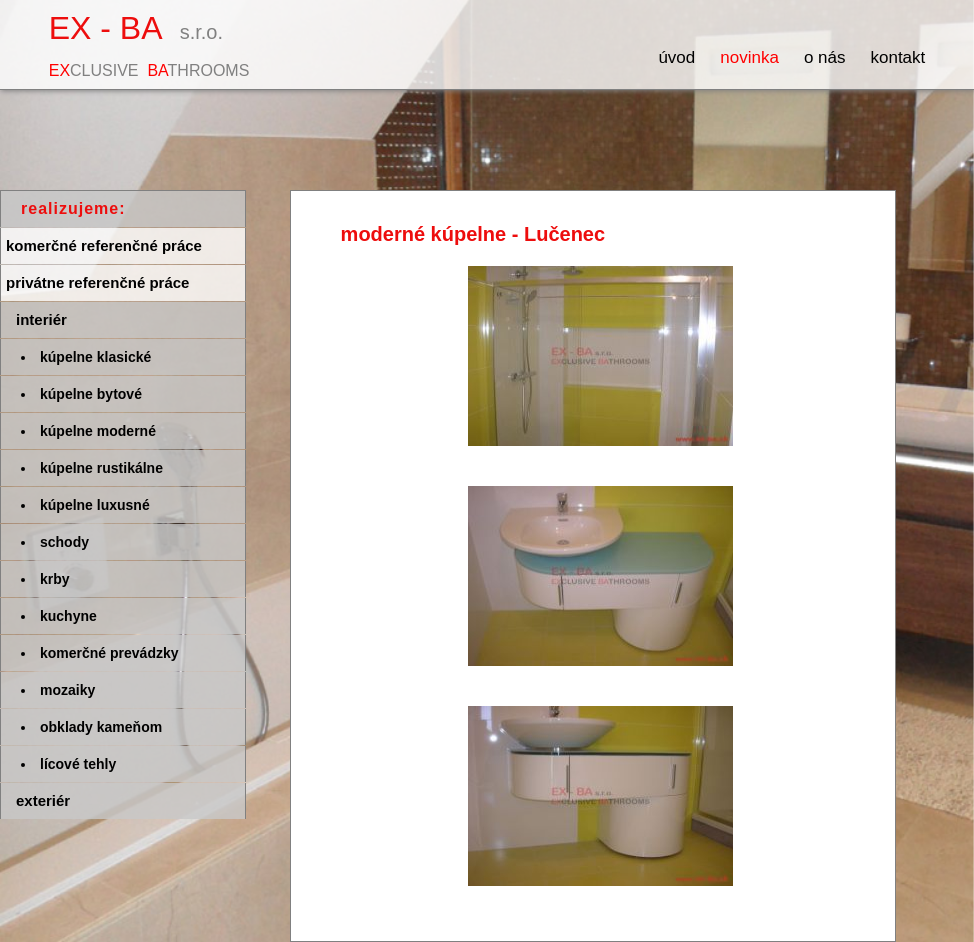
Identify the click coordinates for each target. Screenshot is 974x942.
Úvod (676, 57)
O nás (825, 57)
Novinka (749, 57)
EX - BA (149, 44)
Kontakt (897, 57)
